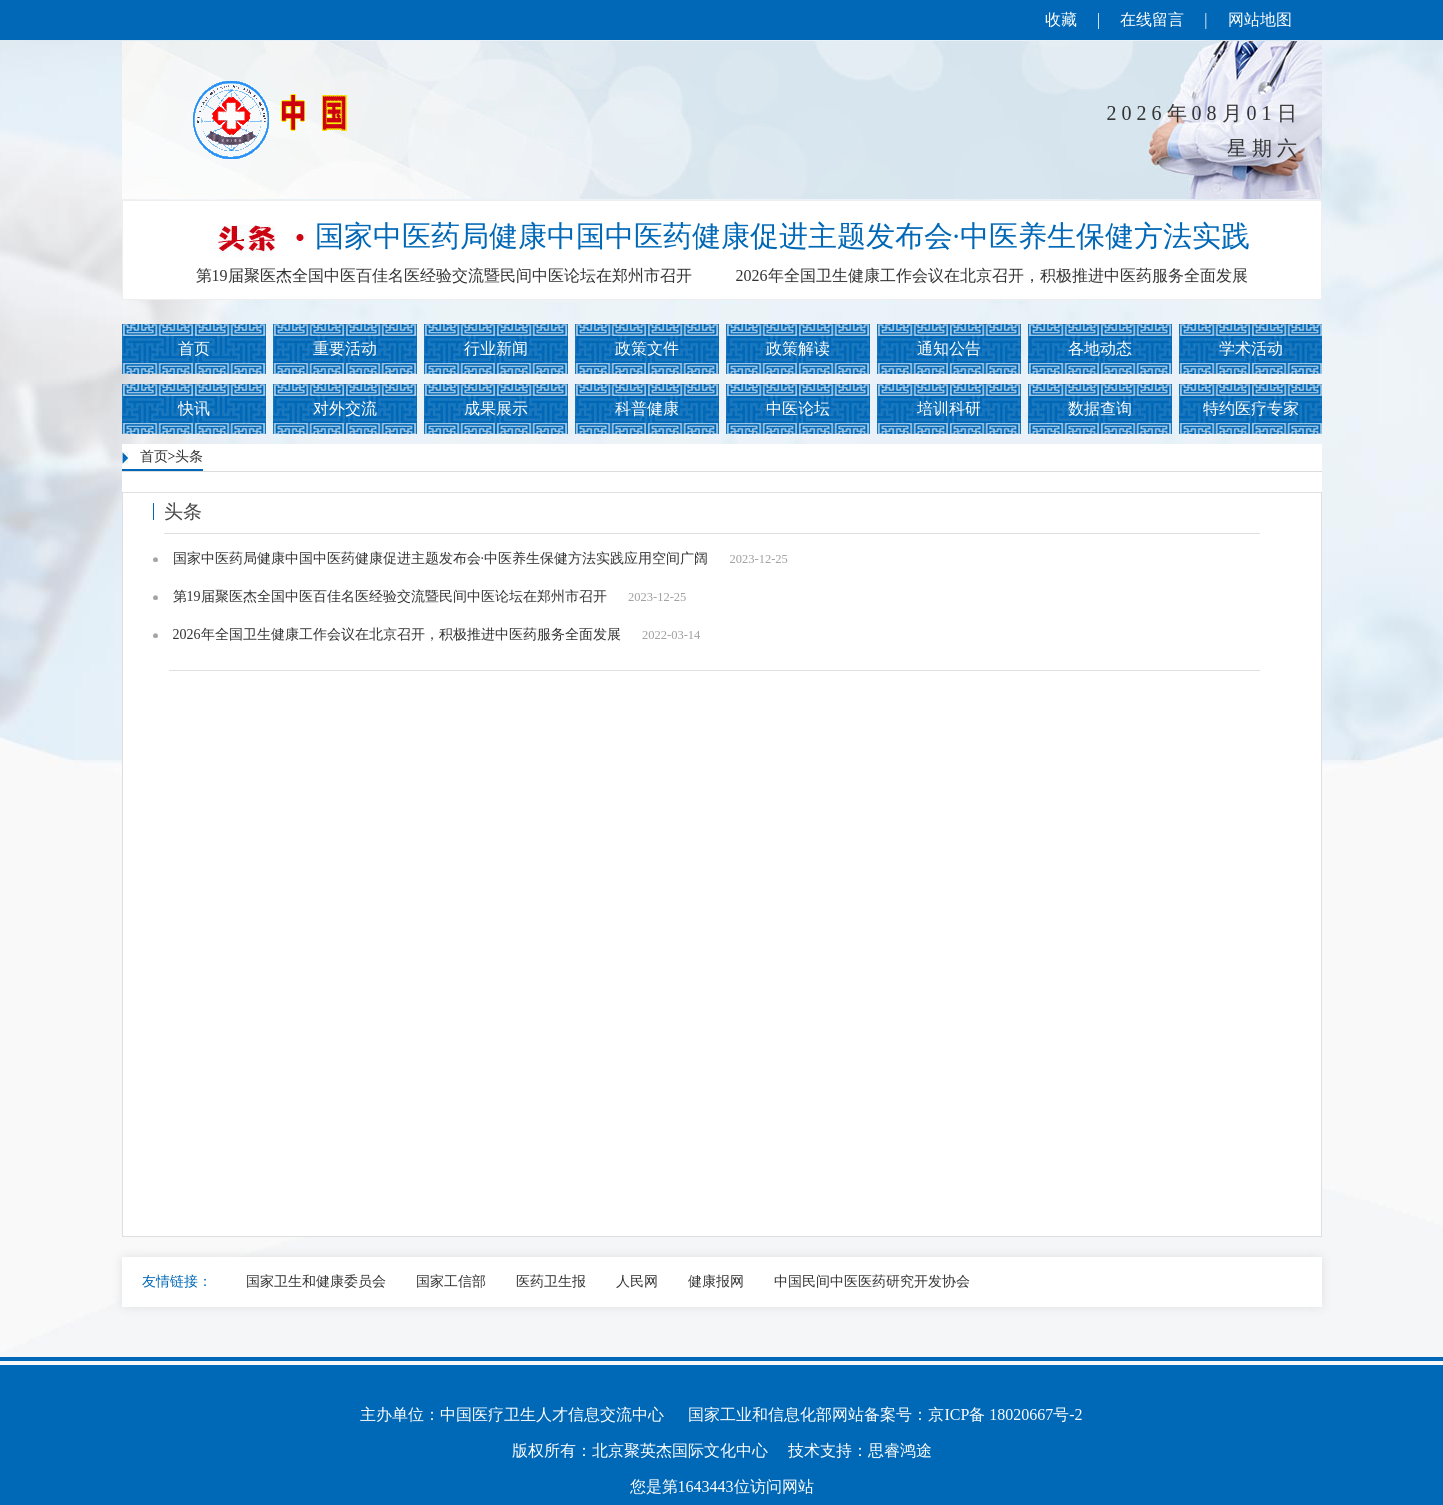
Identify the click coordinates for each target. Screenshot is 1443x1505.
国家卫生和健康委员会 (316, 1281)
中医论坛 (798, 408)
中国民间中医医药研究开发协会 (872, 1281)
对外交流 (345, 408)
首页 (194, 348)
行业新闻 (496, 348)
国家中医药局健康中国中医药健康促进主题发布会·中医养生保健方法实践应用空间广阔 (480, 559)
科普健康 (647, 408)
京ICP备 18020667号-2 (1005, 1414)
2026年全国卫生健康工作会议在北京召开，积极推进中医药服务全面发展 (992, 275)
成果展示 (496, 408)
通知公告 (949, 348)
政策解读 (798, 348)
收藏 (1061, 19)
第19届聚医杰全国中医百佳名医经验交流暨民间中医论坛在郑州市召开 (444, 275)
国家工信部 (451, 1281)
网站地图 (1260, 19)
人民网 (637, 1281)
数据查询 (1100, 408)
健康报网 (716, 1281)
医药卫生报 (551, 1281)
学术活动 (1251, 348)
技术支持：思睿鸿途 (860, 1450)
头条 (189, 456)
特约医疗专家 (1251, 408)
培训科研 (949, 408)
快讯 (194, 408)
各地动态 (1100, 348)
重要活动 (345, 348)
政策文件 (647, 348)
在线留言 (1152, 19)
